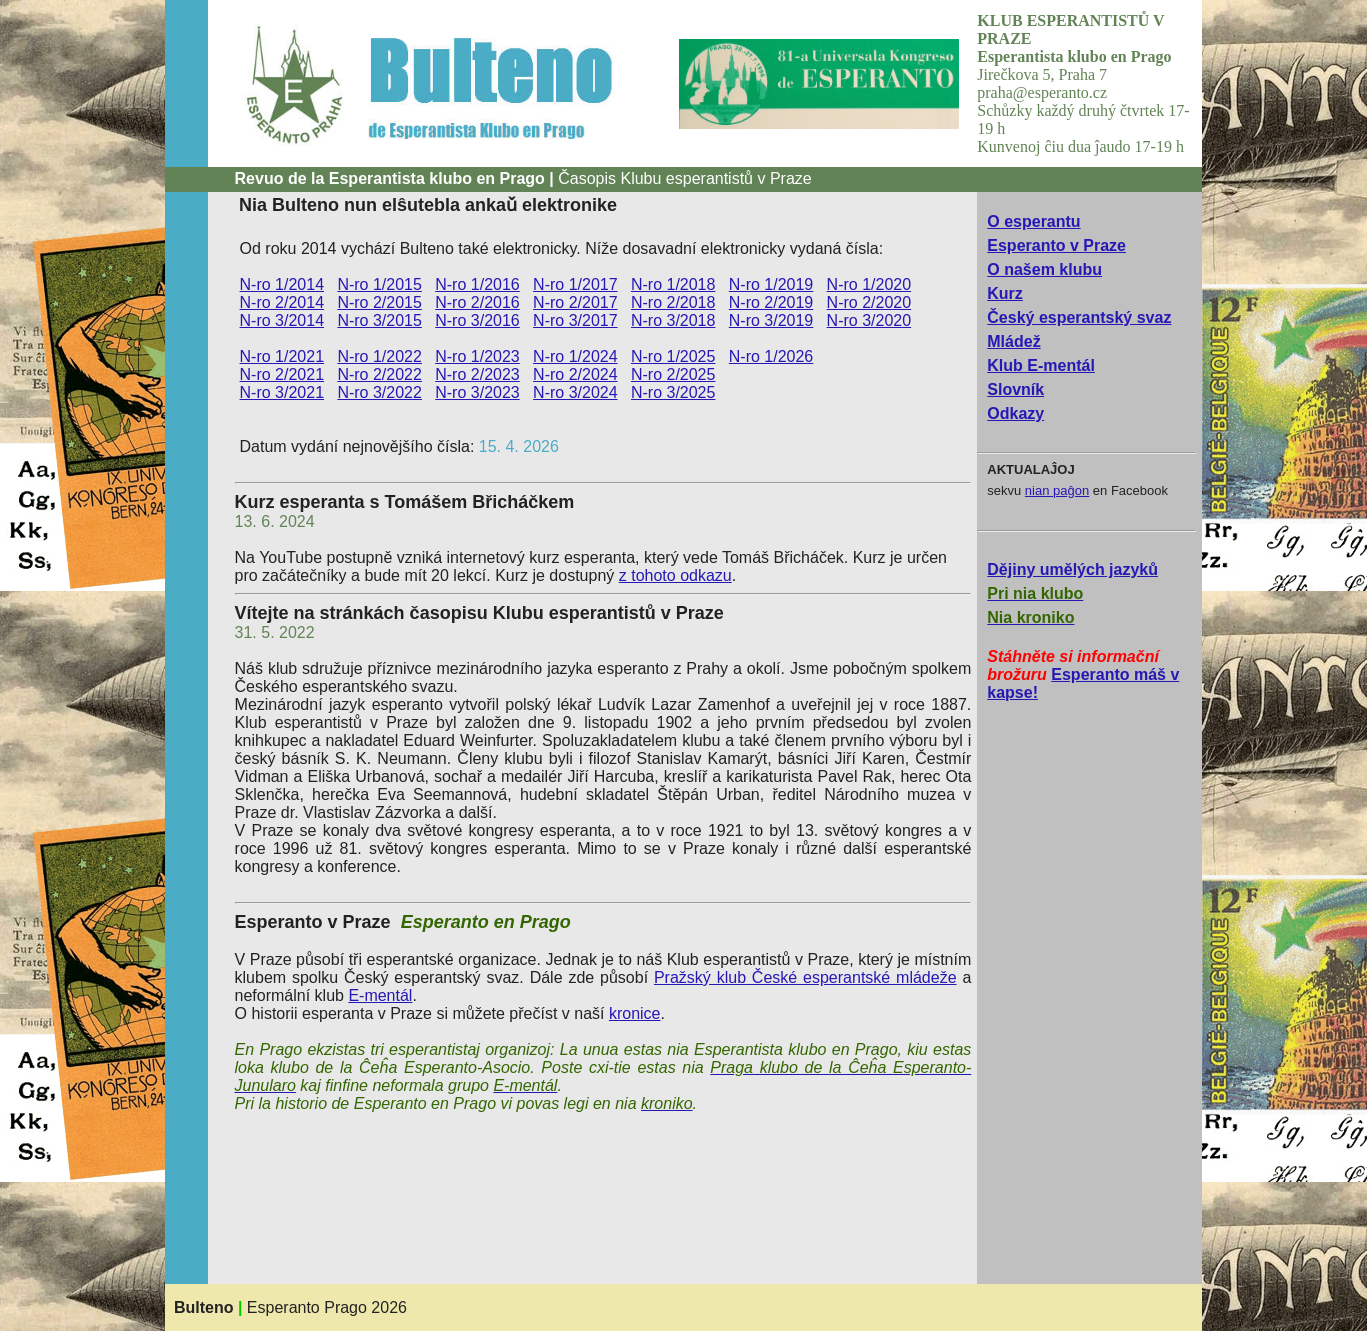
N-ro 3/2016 (477, 320)
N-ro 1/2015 (379, 284)
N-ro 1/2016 (477, 284)
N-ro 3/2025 (673, 392)
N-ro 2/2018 (673, 302)
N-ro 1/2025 (673, 356)
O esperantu (1033, 221)
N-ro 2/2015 (379, 302)
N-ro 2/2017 (575, 302)
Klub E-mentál (1041, 365)
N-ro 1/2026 (771, 356)
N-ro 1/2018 (673, 284)
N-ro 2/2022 (379, 374)
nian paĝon (1057, 490)
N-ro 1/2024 (575, 356)
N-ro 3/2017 (575, 320)
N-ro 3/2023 (477, 392)
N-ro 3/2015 (379, 320)
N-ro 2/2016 (477, 302)
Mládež (1013, 341)
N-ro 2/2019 (771, 302)
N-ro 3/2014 (282, 320)
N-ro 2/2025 (673, 374)
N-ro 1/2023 (477, 356)
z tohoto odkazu (675, 575)
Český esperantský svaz (1079, 317)
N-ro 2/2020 (869, 302)
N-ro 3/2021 (282, 392)
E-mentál (380, 995)
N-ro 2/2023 (477, 374)
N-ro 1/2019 (771, 284)
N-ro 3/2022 (379, 392)
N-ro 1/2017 (575, 284)
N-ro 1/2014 (282, 284)
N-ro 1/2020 (869, 284)
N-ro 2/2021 (282, 374)
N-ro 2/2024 (575, 374)
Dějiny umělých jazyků (1072, 569)
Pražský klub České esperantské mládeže (805, 977)
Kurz (1005, 293)
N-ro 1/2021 (282, 356)
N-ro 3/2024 (575, 392)
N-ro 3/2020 (869, 320)
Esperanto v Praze (1056, 245)
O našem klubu (1044, 269)
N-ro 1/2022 (379, 356)
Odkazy (1015, 413)
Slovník (1015, 389)
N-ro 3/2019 (771, 320)
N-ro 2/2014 (282, 302)
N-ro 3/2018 (673, 320)
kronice (635, 1013)
